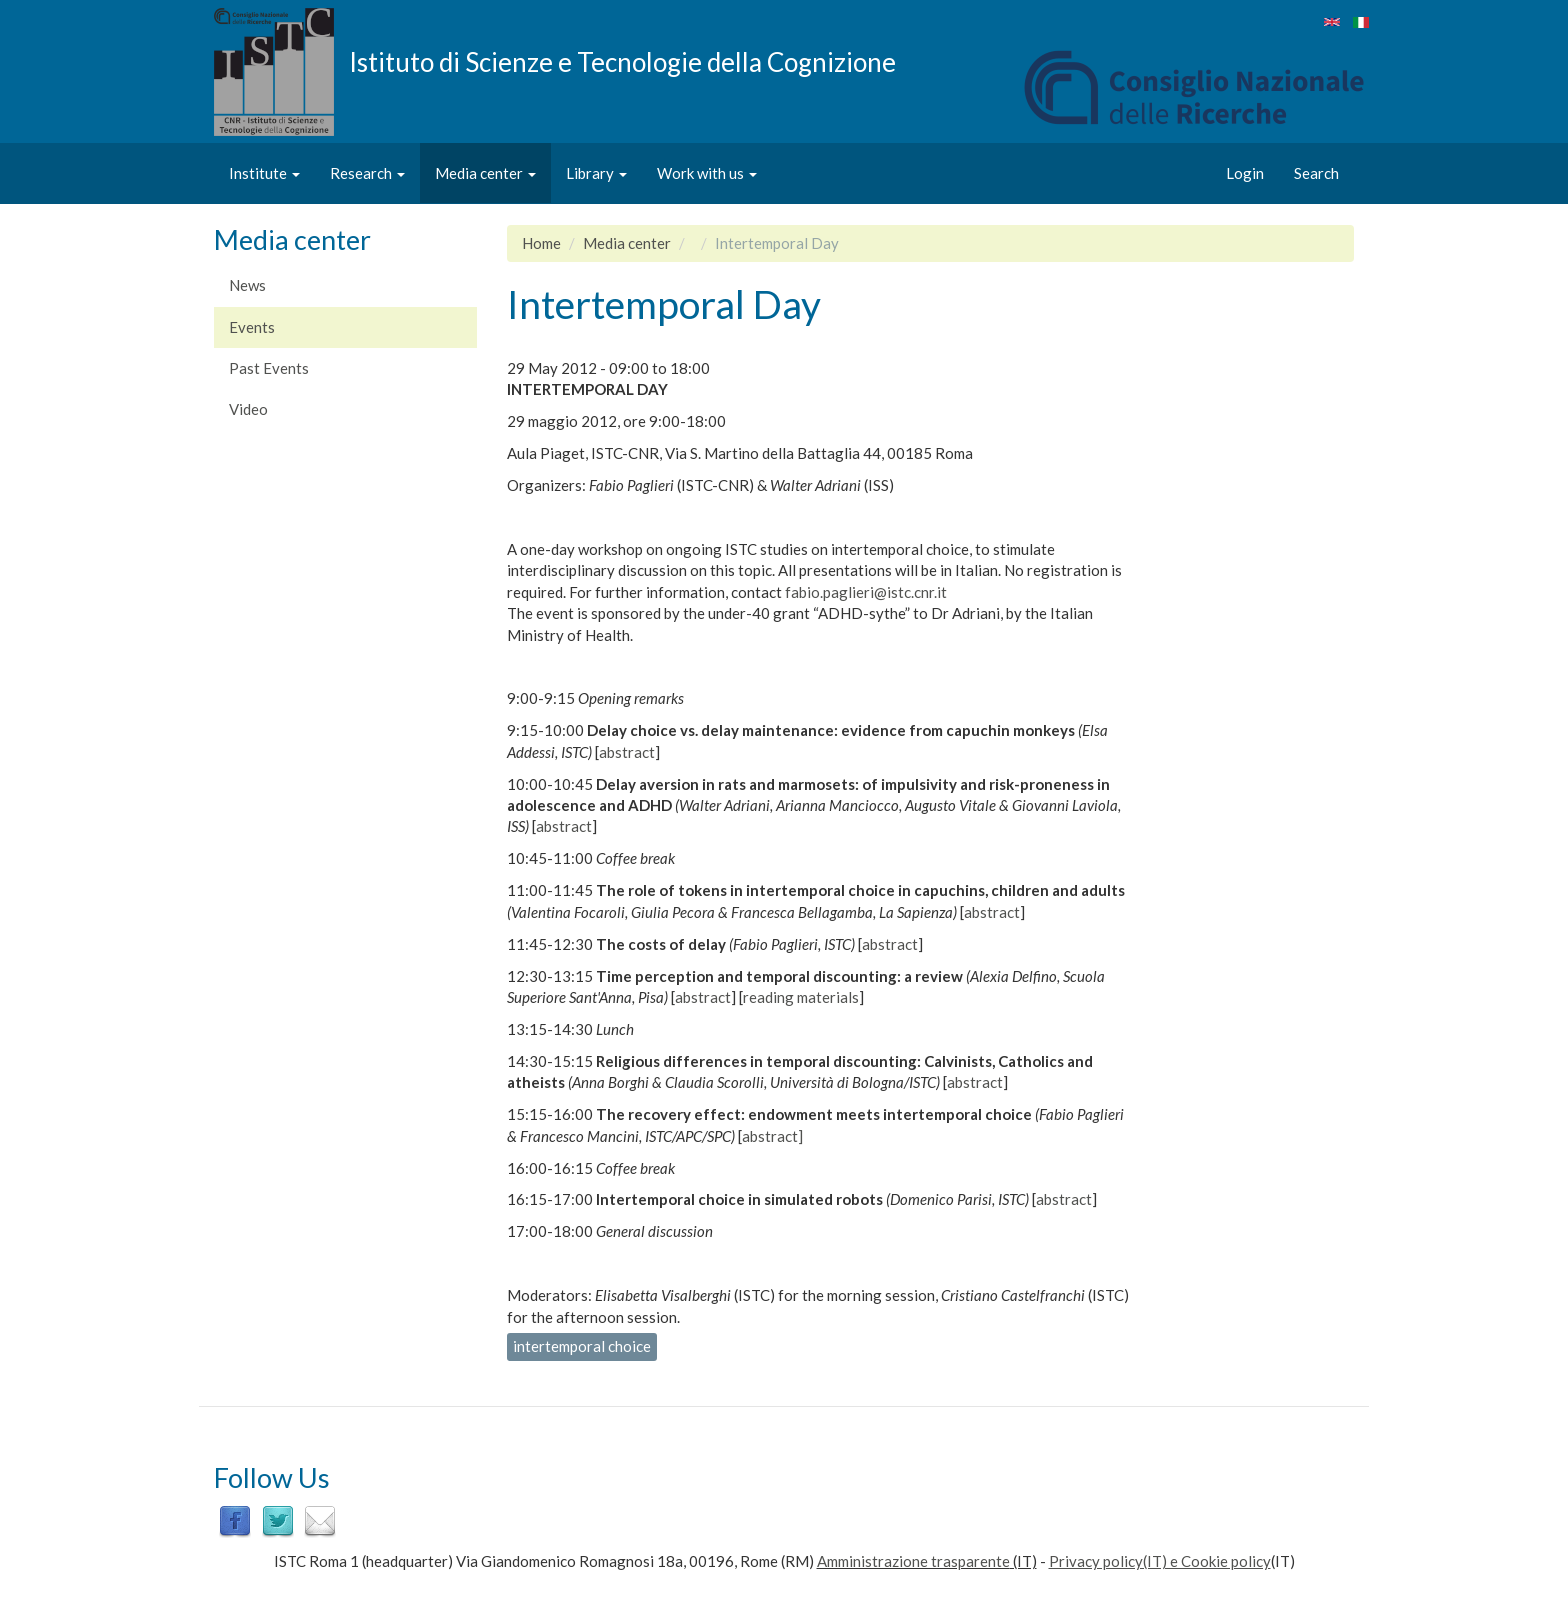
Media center (485, 173)
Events (252, 327)
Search (1316, 173)
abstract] (772, 1136)
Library (596, 173)
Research (367, 173)
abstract (627, 752)
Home (541, 243)
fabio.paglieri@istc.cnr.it (866, 592)
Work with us (707, 173)
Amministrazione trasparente (913, 1561)
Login (1245, 173)
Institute (264, 173)
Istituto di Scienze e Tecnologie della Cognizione (622, 61)
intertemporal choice (582, 1346)
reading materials (801, 997)
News (247, 285)
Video (248, 409)
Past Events (269, 368)
